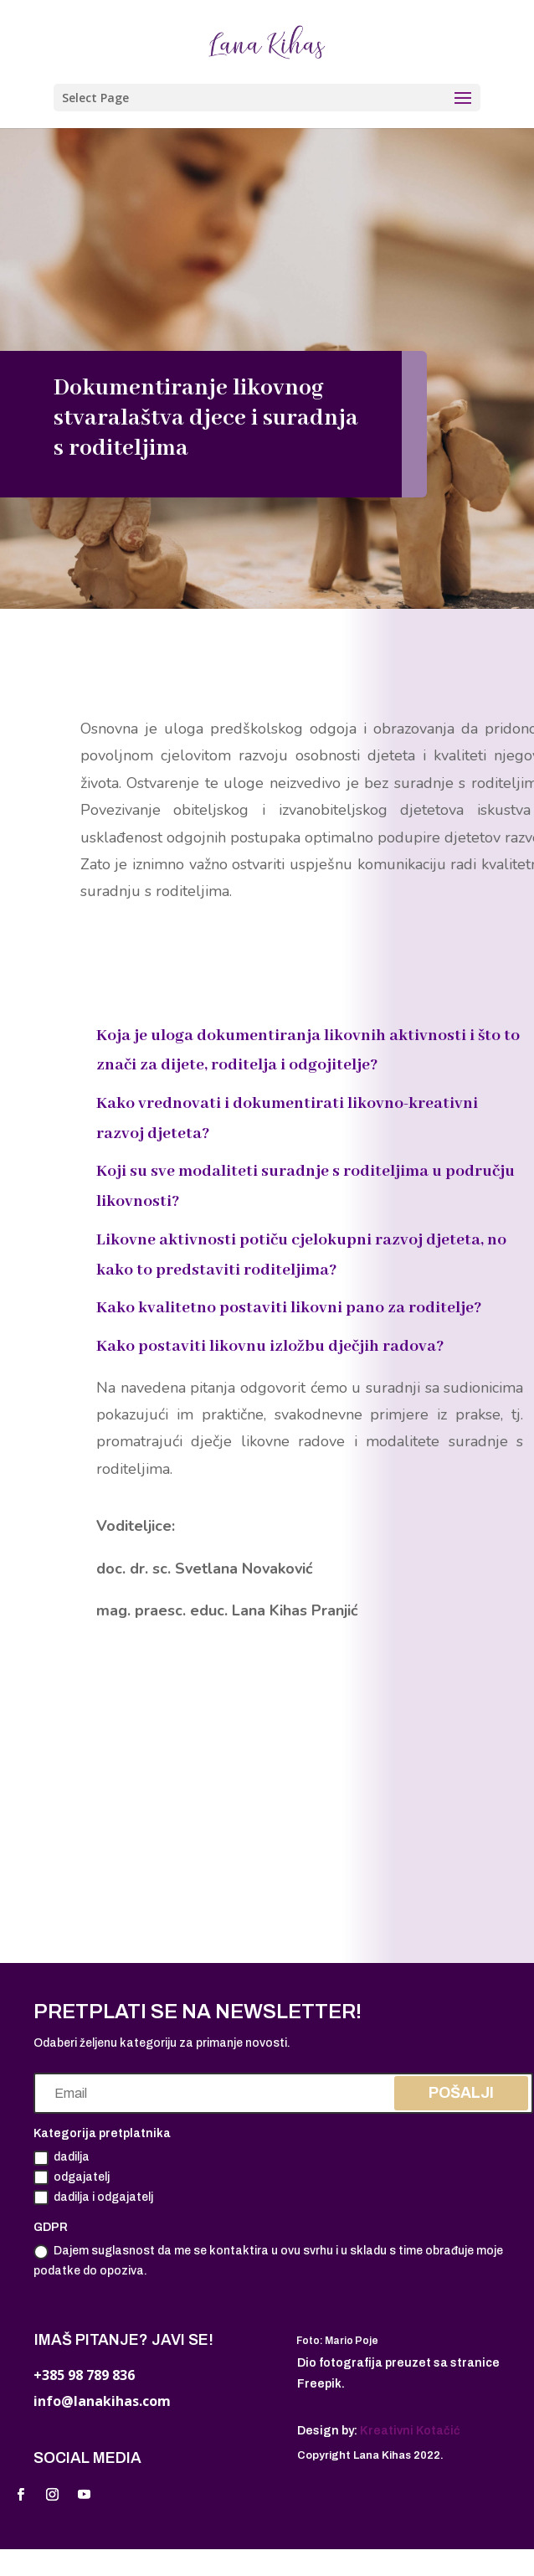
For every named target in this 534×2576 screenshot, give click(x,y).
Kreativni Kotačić (410, 2430)
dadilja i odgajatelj (93, 2197)
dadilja (61, 2158)
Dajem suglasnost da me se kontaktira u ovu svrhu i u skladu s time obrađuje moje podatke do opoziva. (268, 2260)
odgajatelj (71, 2177)
